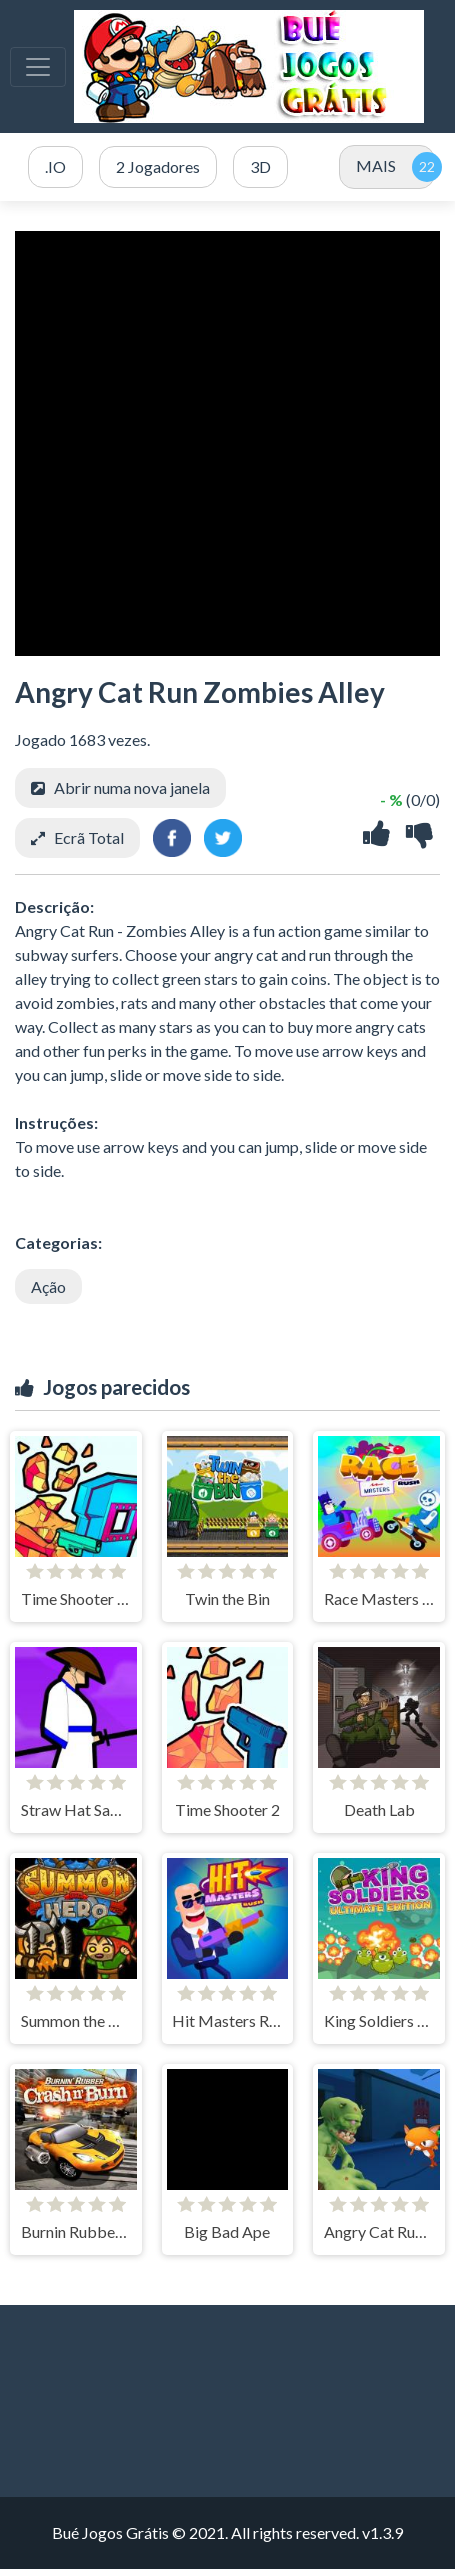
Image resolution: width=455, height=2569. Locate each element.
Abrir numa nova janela (132, 787)
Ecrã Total (89, 837)
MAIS (376, 165)
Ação (48, 1286)
